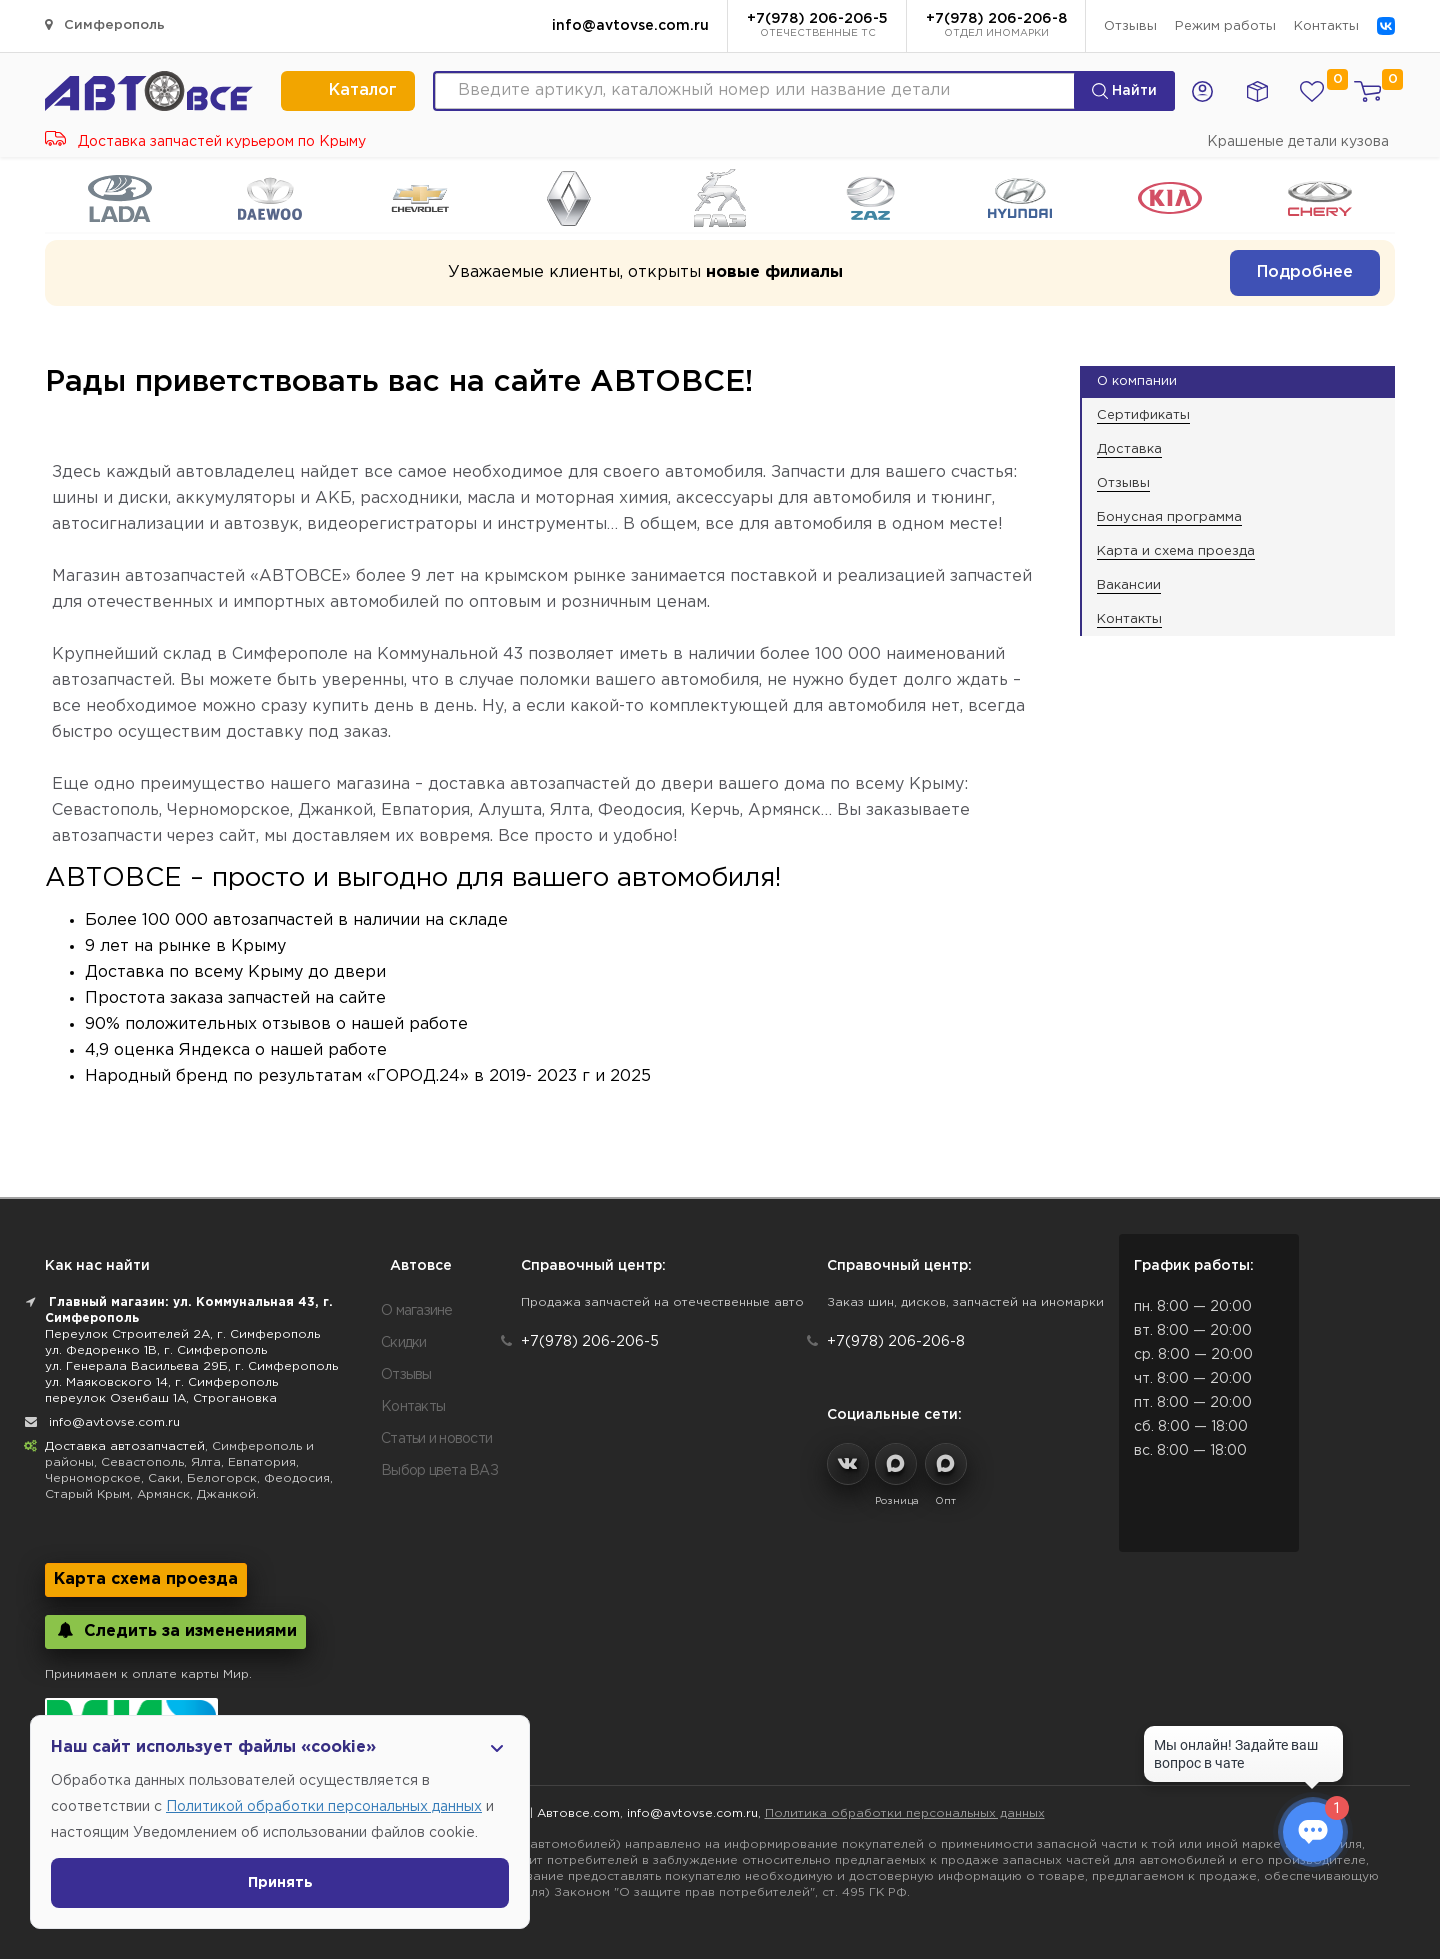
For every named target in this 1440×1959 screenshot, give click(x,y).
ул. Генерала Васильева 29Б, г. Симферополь (191, 1366)
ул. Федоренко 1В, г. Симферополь (156, 1350)
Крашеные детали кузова (1298, 142)
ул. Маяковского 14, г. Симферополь (161, 1382)
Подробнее (1305, 272)
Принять (280, 1883)
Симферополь (105, 24)
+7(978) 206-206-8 (996, 27)
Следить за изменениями (175, 1630)
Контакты (1326, 26)
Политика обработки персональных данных (905, 1813)
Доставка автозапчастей (125, 1446)
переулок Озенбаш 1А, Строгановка (161, 1398)
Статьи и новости (436, 1439)
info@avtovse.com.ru (630, 26)
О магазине (417, 1311)
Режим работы (1225, 26)
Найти (1124, 91)
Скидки (404, 1343)
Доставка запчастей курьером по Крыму (205, 142)
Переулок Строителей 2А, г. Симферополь (182, 1334)
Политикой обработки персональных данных (324, 1807)
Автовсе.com (578, 1813)
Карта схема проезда (146, 1579)
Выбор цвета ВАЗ (439, 1471)
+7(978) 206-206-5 (817, 27)
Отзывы (1130, 26)
